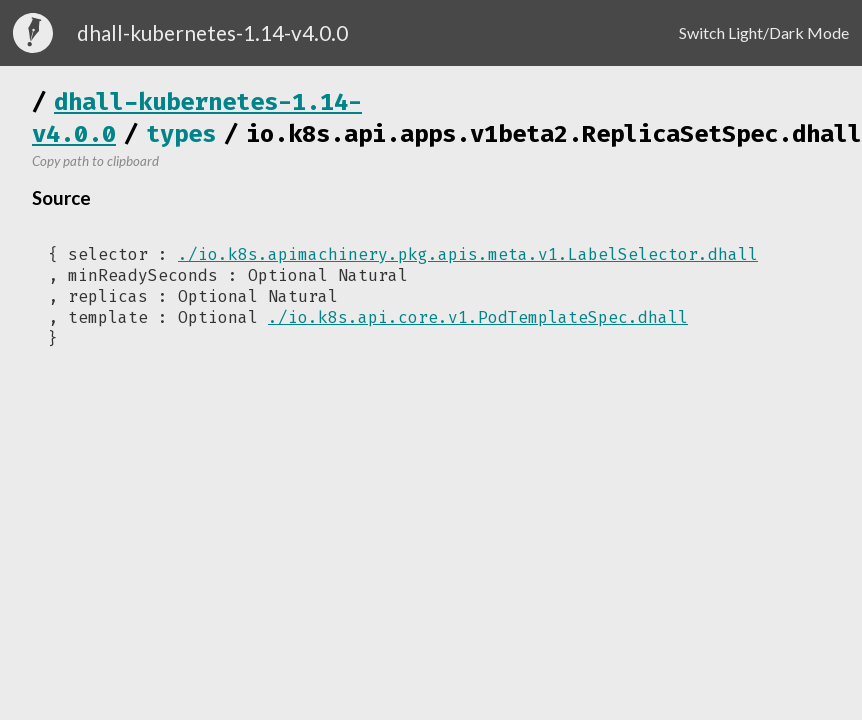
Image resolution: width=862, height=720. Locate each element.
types (181, 134)
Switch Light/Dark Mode (764, 32)
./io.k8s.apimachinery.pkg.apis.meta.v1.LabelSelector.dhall (468, 254)
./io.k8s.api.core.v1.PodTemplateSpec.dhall (478, 317)
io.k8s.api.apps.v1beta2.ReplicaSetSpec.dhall (554, 134)
